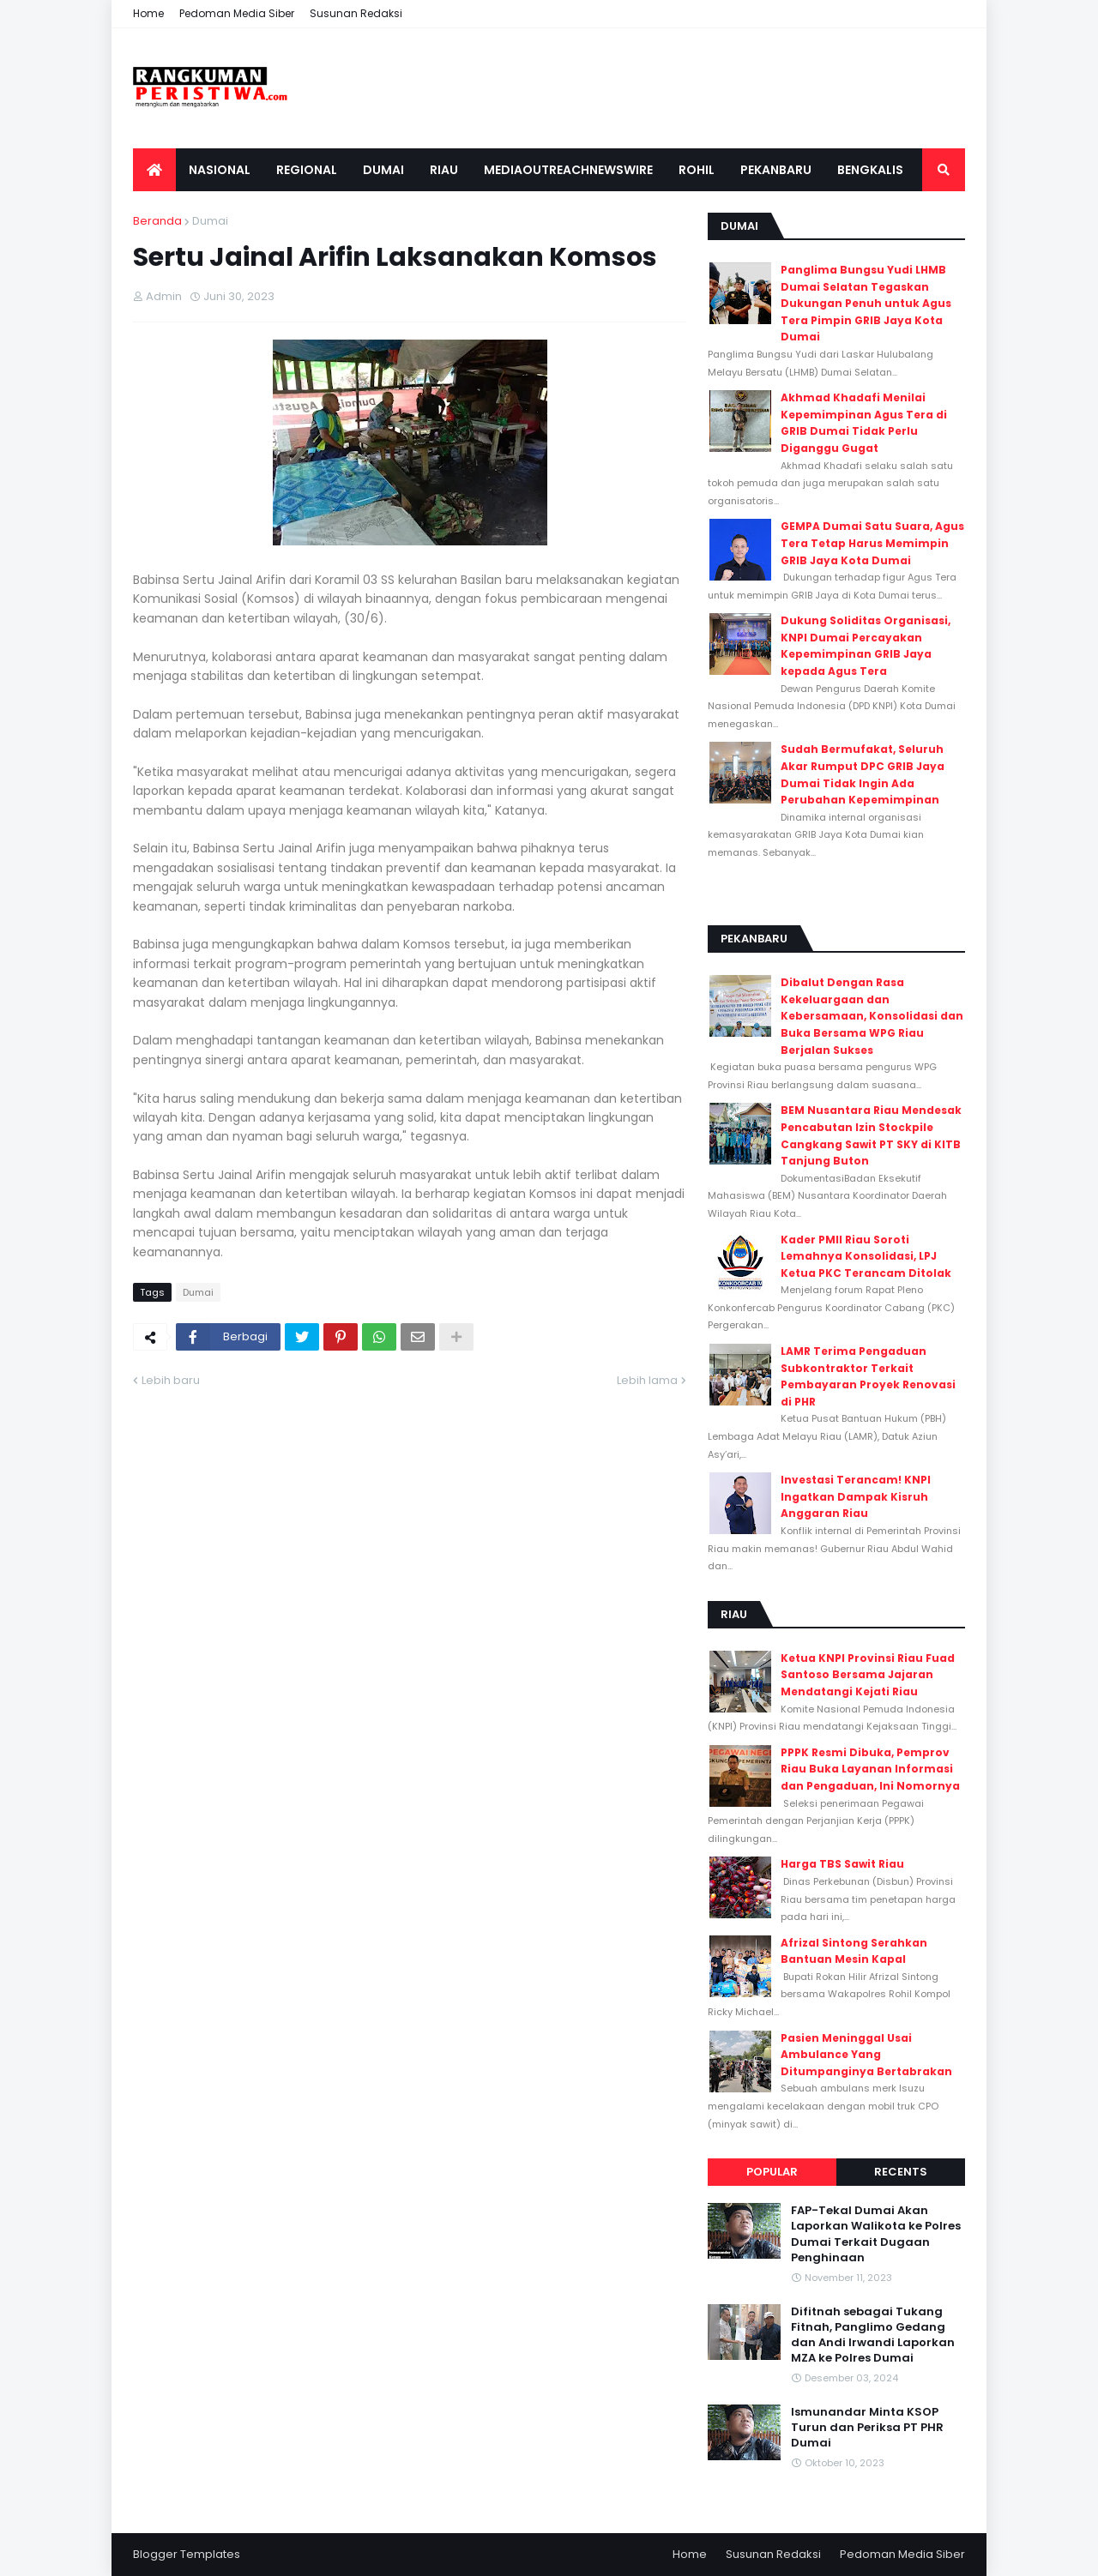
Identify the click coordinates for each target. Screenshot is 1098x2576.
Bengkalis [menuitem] (870, 169)
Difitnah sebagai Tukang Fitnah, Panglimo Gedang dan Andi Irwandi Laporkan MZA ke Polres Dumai (873, 2335)
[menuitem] (154, 169)
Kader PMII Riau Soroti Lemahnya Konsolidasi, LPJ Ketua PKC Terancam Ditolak (866, 1256)
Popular (772, 2172)
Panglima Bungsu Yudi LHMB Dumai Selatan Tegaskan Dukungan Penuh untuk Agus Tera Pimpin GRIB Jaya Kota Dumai (866, 303)
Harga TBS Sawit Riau (842, 1864)
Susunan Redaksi (356, 13)
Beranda (157, 221)
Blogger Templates (186, 2554)
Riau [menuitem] (444, 169)
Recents (900, 2172)
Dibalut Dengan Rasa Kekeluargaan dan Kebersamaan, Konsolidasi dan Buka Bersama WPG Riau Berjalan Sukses (872, 1015)
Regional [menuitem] (306, 169)
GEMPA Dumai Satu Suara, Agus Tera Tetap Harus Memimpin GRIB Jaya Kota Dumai (872, 543)
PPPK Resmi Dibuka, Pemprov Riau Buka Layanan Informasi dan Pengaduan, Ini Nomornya (870, 1769)
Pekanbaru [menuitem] (775, 169)
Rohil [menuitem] (697, 169)
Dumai (210, 221)
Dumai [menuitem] (383, 169)
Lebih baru (171, 1380)
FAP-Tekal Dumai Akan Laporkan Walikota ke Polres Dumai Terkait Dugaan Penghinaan (876, 2234)
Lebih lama (647, 1380)
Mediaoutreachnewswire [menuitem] (568, 169)
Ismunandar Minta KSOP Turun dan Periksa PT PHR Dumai (867, 2427)
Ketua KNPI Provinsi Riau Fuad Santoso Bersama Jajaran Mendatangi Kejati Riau (868, 1675)
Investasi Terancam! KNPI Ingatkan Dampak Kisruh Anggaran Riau (856, 1496)
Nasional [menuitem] (219, 169)
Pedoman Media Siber (236, 13)
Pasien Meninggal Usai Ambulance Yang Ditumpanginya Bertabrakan (866, 2055)
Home (148, 13)
